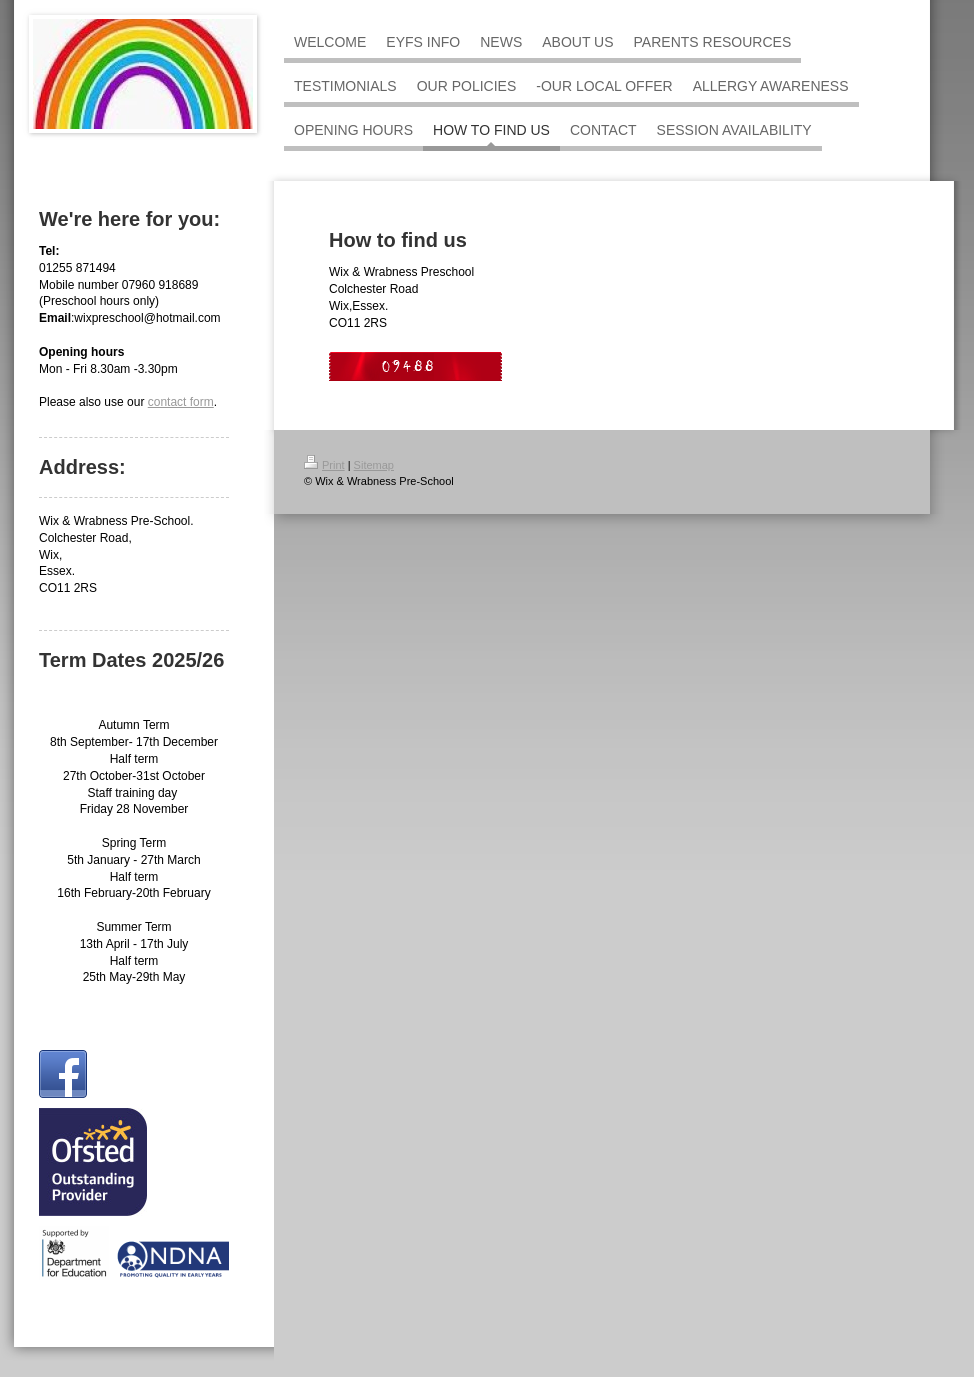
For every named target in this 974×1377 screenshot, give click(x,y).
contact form (181, 402)
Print (324, 465)
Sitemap (374, 465)
